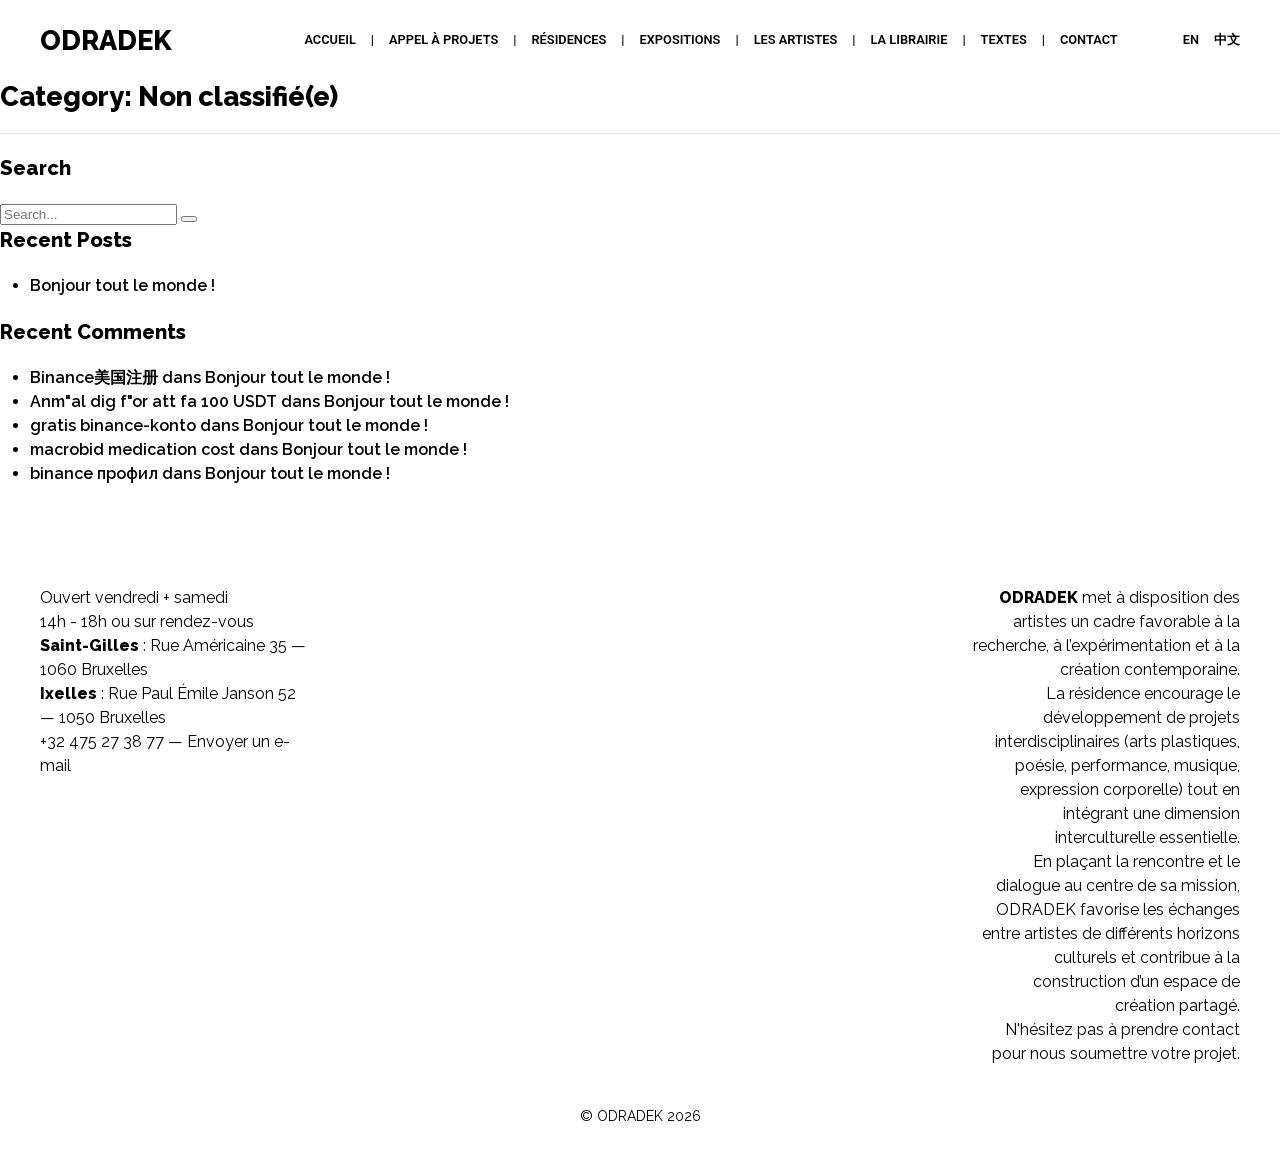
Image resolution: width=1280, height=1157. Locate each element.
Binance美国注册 (94, 377)
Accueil (329, 39)
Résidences (568, 39)
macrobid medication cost (132, 449)
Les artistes (796, 39)
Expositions (680, 39)
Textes (1004, 39)
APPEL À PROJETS (443, 39)
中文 (1227, 39)
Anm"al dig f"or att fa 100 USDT (153, 401)
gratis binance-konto (113, 425)
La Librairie (909, 39)
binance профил (94, 473)
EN (1191, 39)
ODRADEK (106, 40)
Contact (1089, 39)
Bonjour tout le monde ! (122, 285)
